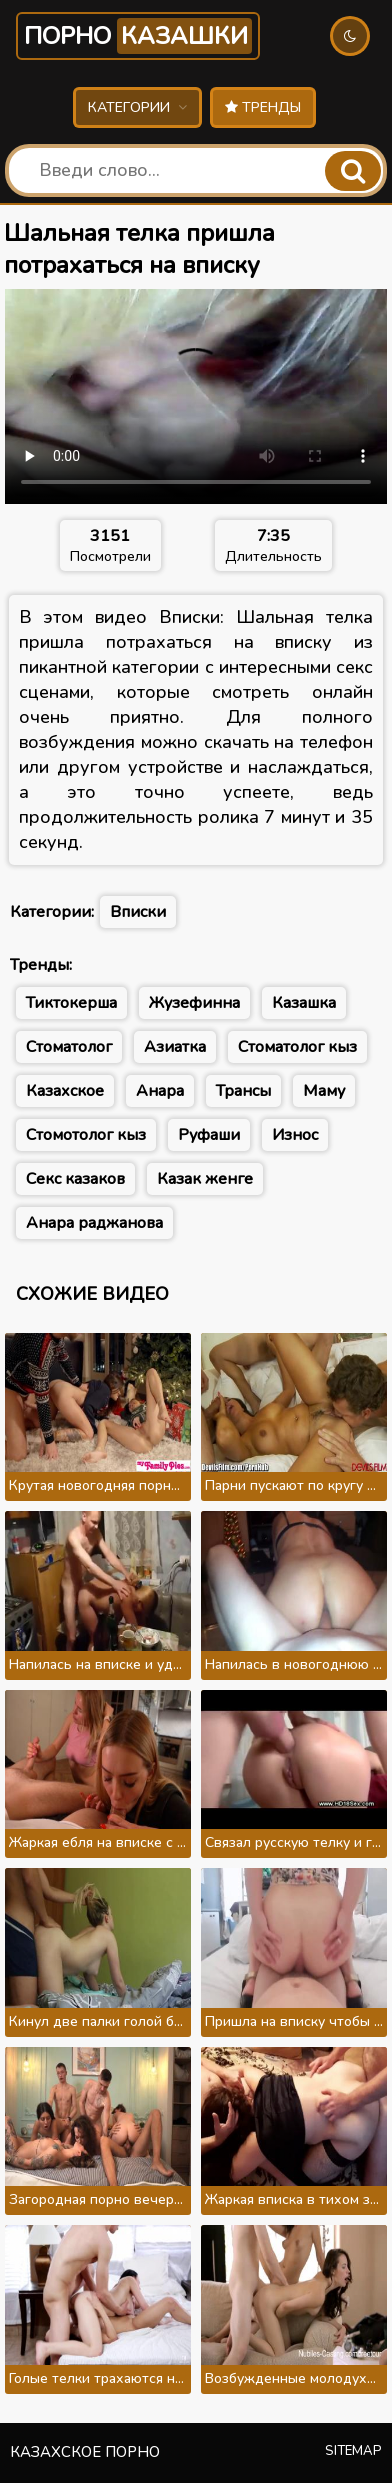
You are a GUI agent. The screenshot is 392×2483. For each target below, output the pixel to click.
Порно (138, 36)
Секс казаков (75, 1179)
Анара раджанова (94, 1223)
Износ (295, 1135)
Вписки (138, 912)
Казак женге (205, 1179)
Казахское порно (85, 2452)
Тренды (263, 107)
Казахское (65, 1091)
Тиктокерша (71, 1003)
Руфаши (209, 1135)
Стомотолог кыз (86, 1135)
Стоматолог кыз (297, 1047)
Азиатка (175, 1047)
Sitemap (353, 2451)
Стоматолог (69, 1047)
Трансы (243, 1091)
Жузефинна (194, 1003)
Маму (324, 1091)
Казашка (304, 1003)
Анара (160, 1091)
